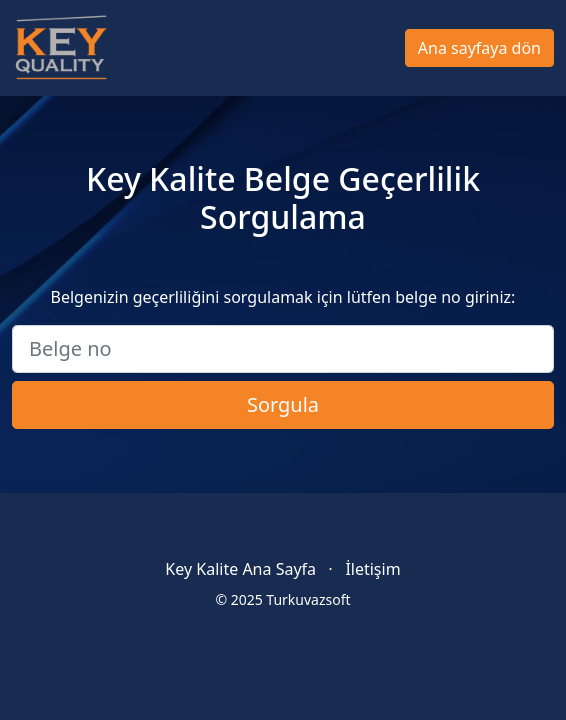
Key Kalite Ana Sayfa (240, 569)
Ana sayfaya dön (479, 48)
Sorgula (283, 404)
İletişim (372, 569)
